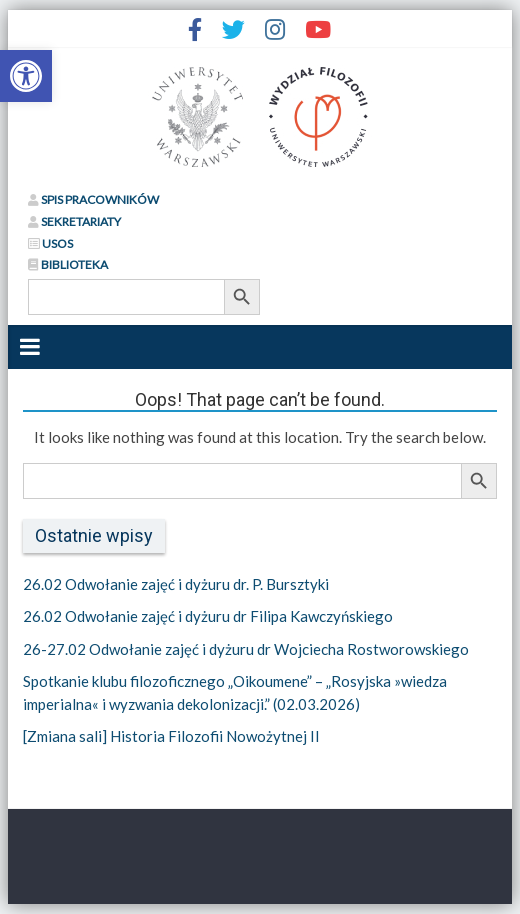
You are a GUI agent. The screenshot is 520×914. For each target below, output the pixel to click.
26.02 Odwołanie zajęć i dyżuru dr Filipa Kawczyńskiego (208, 616)
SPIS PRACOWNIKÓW (93, 199)
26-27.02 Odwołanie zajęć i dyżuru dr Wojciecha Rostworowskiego (246, 649)
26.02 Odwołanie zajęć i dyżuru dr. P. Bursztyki (176, 584)
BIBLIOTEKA (68, 264)
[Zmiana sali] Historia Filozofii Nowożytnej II (171, 736)
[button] (26, 76)
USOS (50, 243)
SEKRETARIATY (74, 221)
